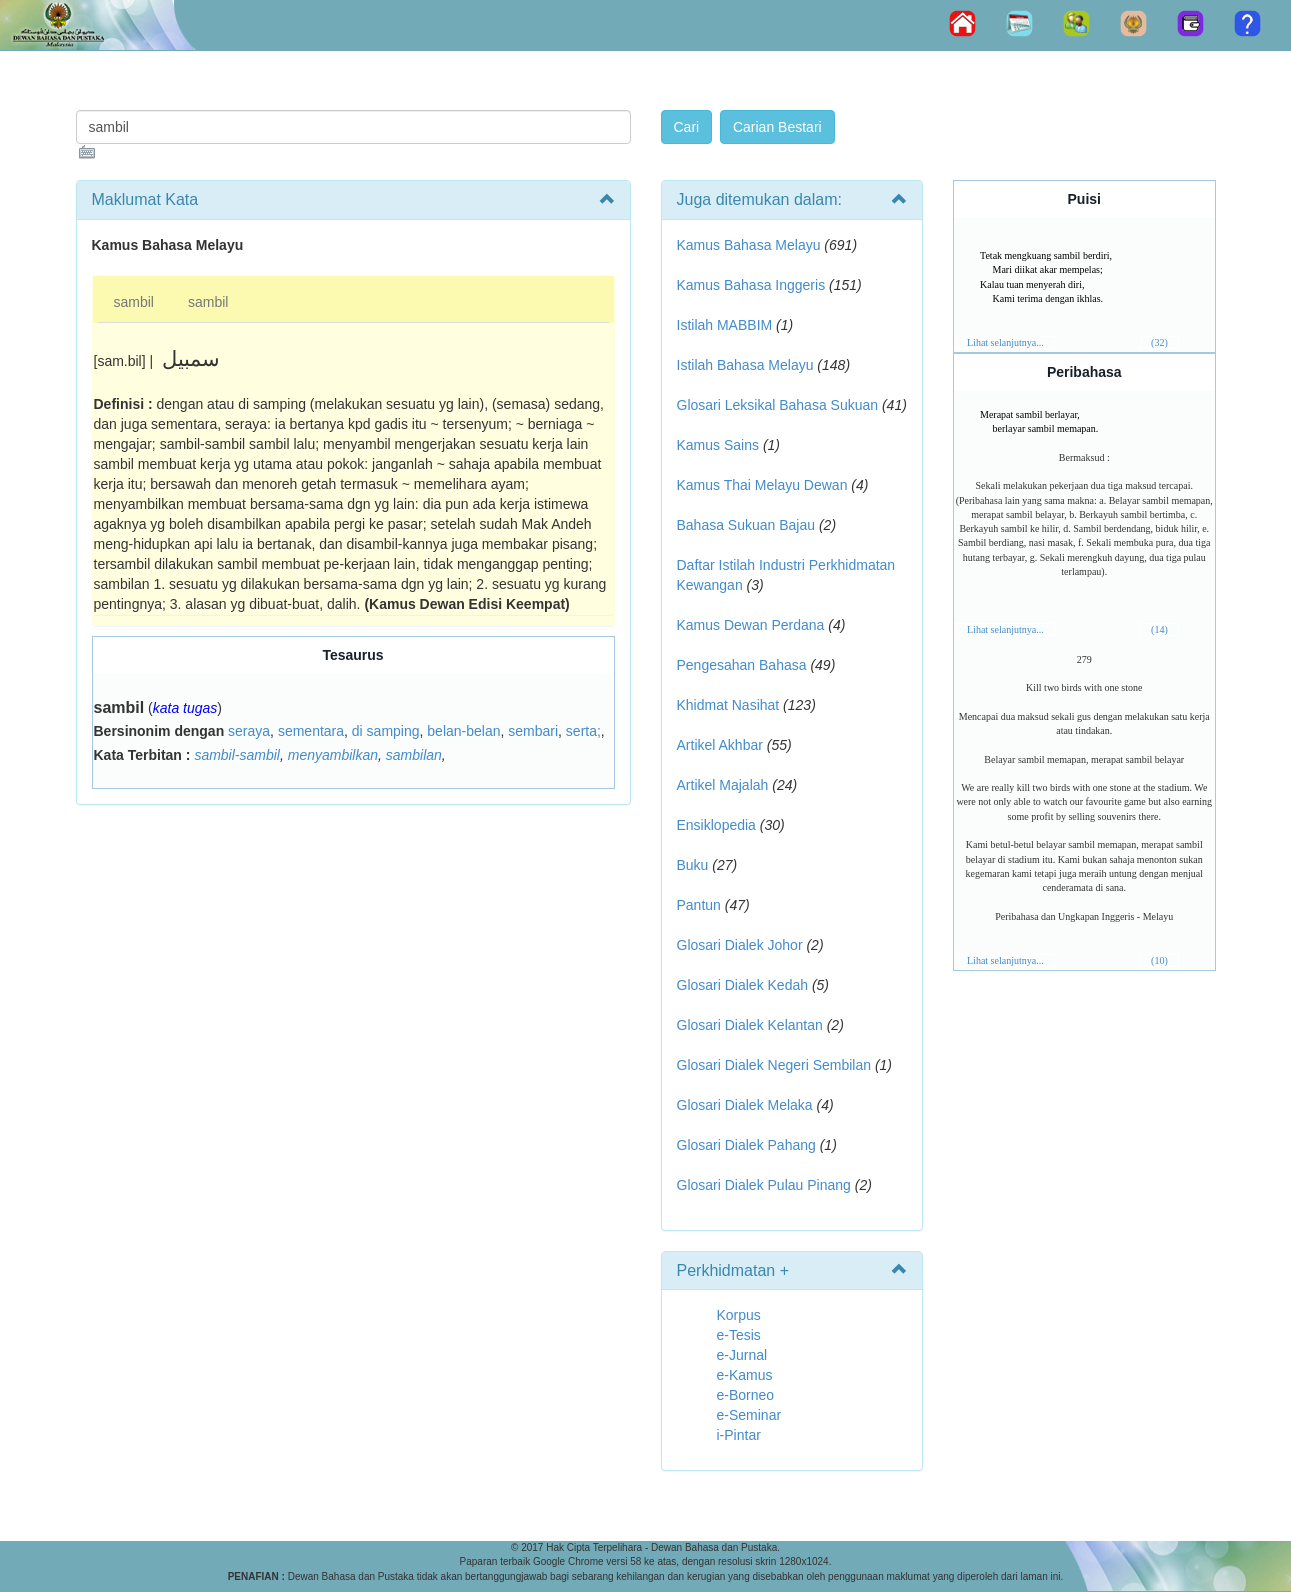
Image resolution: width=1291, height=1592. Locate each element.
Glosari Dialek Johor (740, 945)
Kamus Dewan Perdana (751, 625)
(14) (1159, 629)
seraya (249, 731)
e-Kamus (745, 1375)
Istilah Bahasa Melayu (745, 365)
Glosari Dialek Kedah (743, 985)
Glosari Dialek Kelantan (750, 1025)
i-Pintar (739, 1435)
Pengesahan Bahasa (742, 665)
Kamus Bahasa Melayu (751, 245)
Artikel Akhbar (720, 745)
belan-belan (463, 731)
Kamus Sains (718, 445)
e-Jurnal (742, 1355)
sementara (311, 731)
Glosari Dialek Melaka (745, 1105)
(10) (1159, 960)
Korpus (739, 1315)
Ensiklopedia (716, 825)
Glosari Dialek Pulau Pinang (764, 1185)
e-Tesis (739, 1335)
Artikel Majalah (723, 785)
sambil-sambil (237, 755)
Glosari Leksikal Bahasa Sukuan (778, 405)
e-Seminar (749, 1415)
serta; (583, 731)
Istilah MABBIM (725, 325)
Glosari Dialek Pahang (746, 1145)
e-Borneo (746, 1395)
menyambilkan (333, 755)
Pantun (699, 905)
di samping (386, 731)
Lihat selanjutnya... (1005, 342)
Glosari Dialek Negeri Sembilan (774, 1065)
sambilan (414, 755)
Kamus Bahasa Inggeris (751, 285)
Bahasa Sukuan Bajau (746, 525)
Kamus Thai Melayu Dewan (762, 485)
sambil (134, 302)
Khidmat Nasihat (728, 705)
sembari (533, 731)
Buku (693, 865)
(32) (1159, 342)
